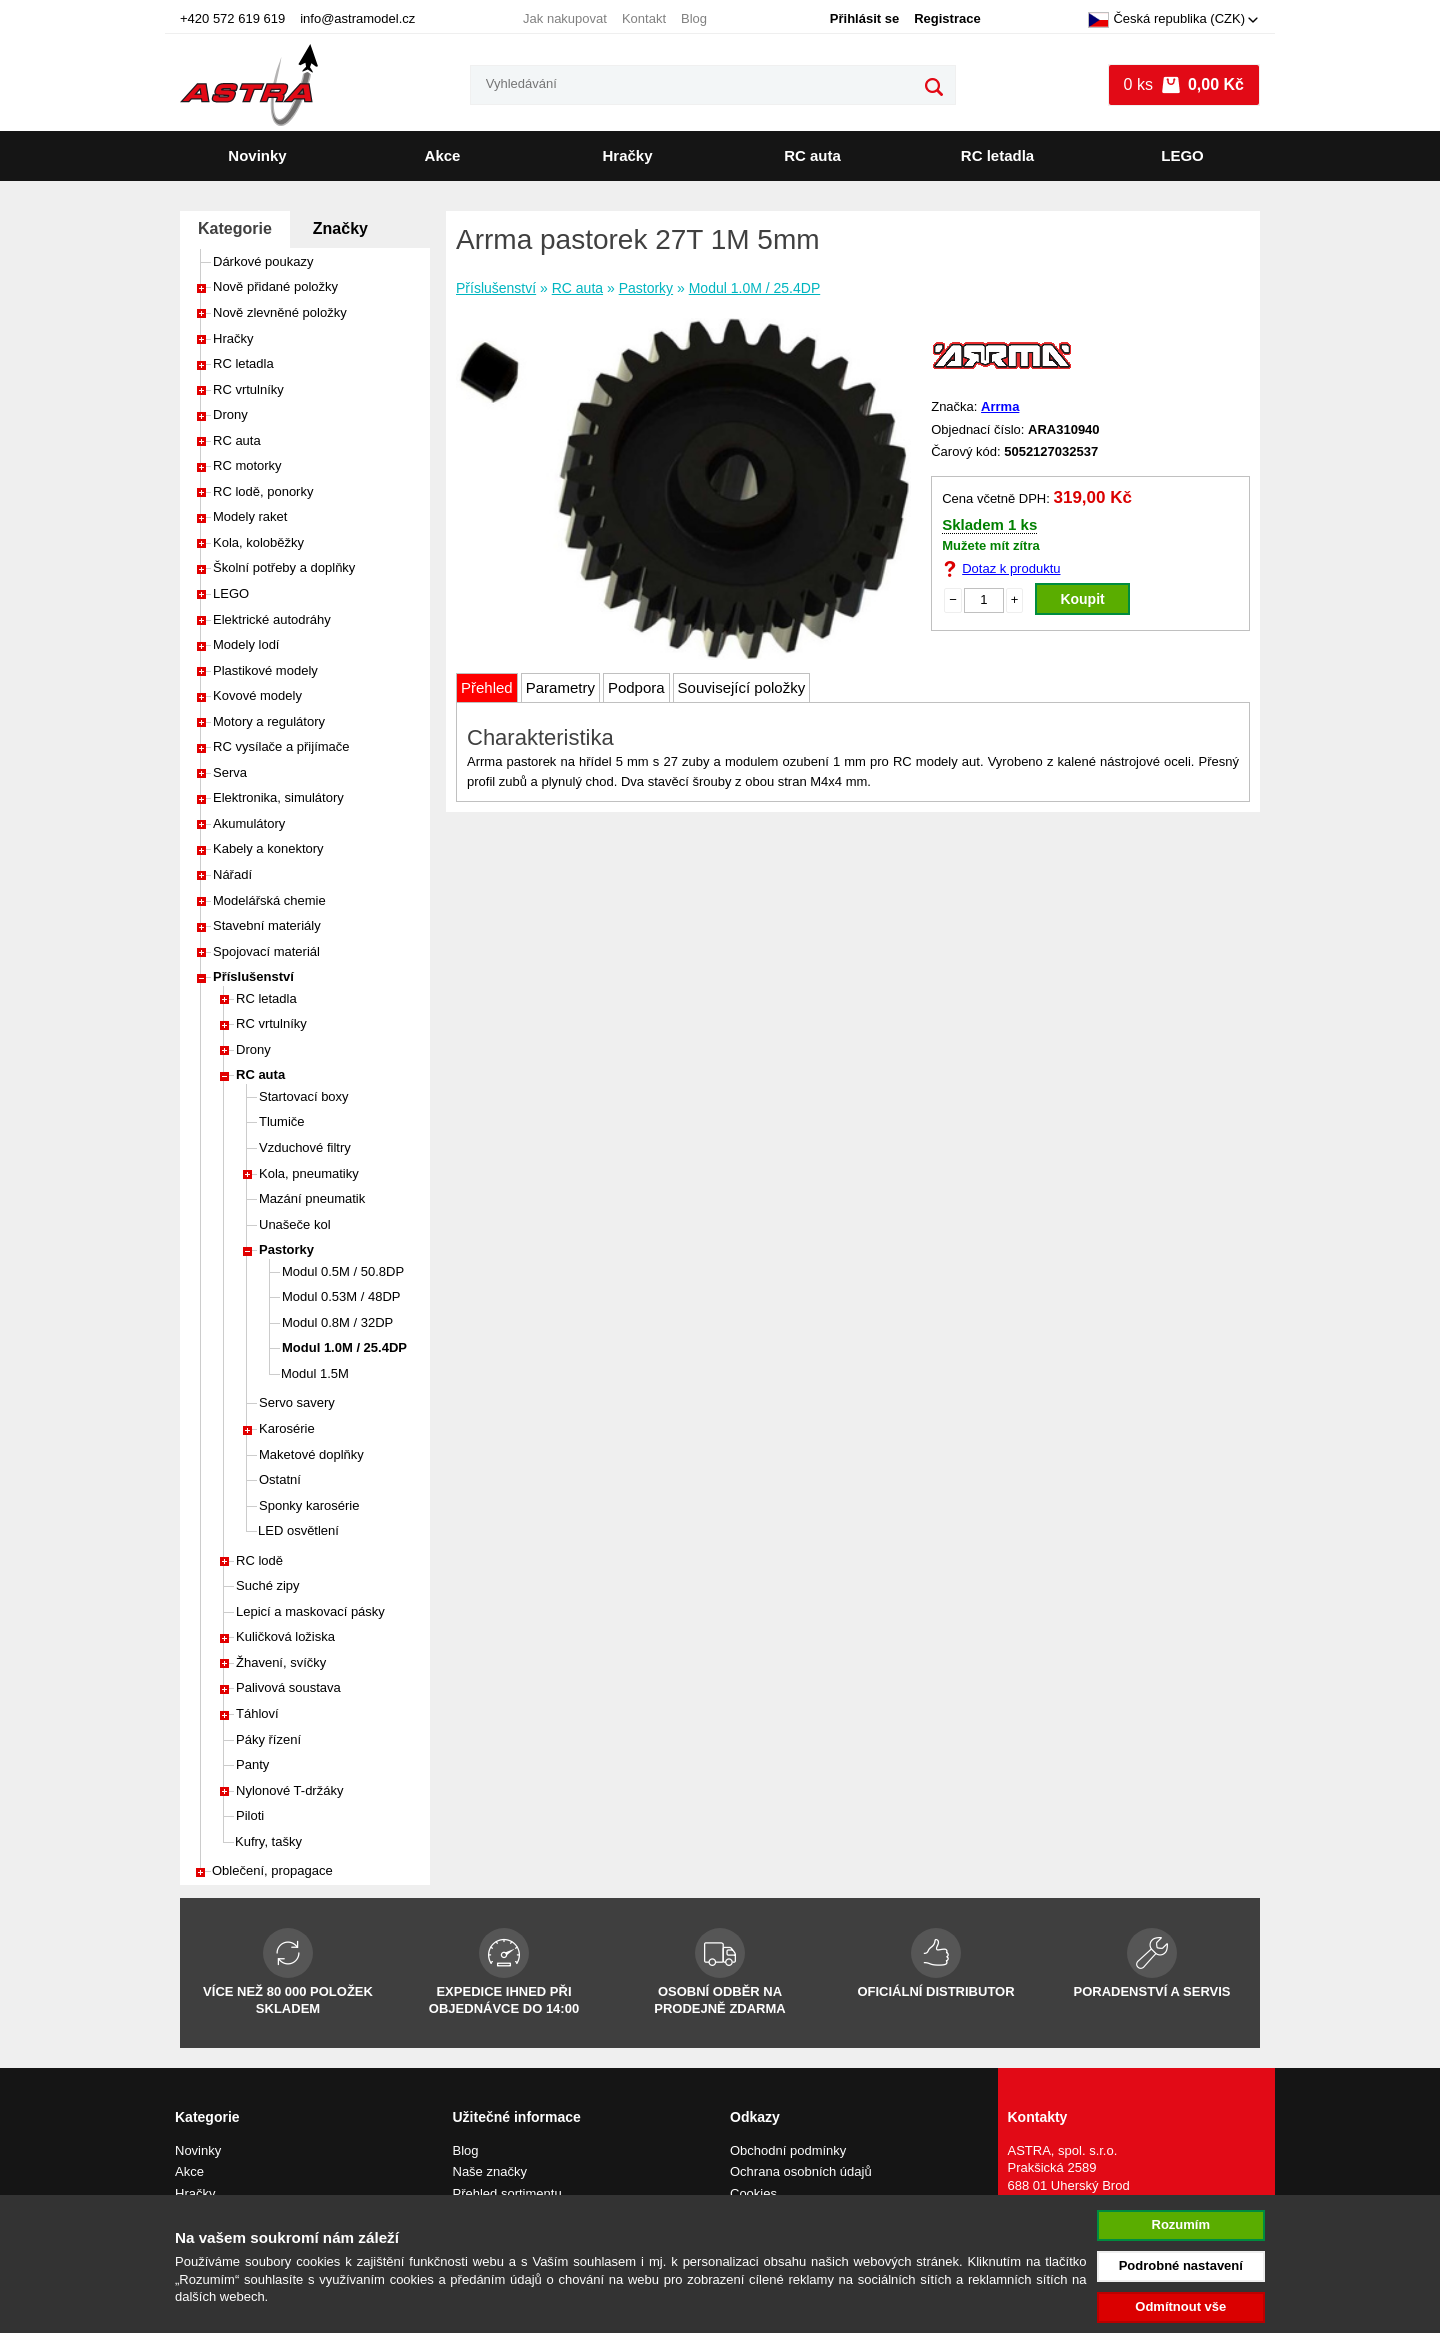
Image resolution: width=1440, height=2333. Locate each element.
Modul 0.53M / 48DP (341, 1296)
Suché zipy (268, 1585)
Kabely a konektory (268, 848)
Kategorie (235, 228)
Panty (252, 1764)
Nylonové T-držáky (289, 1790)
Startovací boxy (304, 1096)
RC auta (812, 155)
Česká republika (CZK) (1166, 20)
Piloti (250, 1815)
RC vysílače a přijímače (281, 746)
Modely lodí (246, 644)
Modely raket (250, 516)
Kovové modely (257, 695)
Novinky (257, 155)
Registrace (947, 18)
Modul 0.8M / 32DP (337, 1322)
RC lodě (259, 1560)
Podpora (636, 687)
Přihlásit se (864, 18)
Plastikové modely (265, 670)
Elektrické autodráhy (272, 619)
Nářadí (232, 874)
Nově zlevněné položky (280, 312)
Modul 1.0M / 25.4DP (344, 1347)
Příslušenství (253, 976)
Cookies (753, 2193)
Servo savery (297, 1402)
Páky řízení (268, 1739)
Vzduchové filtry (305, 1147)
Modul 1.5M (315, 1373)
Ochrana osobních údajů (801, 2171)
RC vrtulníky (248, 389)
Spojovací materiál (266, 951)
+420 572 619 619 (232, 18)
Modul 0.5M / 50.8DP (343, 1271)
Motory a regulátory (269, 721)
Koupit (1082, 599)
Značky (340, 228)
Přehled (487, 687)
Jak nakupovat (565, 18)
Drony (230, 414)
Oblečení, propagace (272, 1870)
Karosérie (287, 1428)
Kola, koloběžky (258, 542)
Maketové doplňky (311, 1454)
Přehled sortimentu (507, 2193)
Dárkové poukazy (263, 261)
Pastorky (286, 1249)
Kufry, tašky (268, 1841)
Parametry (560, 687)
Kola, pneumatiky (309, 1173)
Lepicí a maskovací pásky (310, 1611)
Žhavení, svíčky (281, 1662)
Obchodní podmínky (788, 2150)
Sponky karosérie (309, 1505)
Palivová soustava (288, 1687)
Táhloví (257, 1713)
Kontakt (644, 18)
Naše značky (490, 2171)
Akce (443, 155)
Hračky (627, 155)
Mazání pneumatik (312, 1198)
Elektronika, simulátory (278, 797)
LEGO (1182, 155)
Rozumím (1181, 2224)
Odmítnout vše (1180, 2306)
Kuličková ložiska (285, 1636)
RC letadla (997, 155)
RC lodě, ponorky (263, 491)
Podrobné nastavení (1181, 2265)
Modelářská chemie (269, 900)
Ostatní (280, 1479)
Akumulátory (249, 823)
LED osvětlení (298, 1530)
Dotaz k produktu (1011, 568)
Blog (694, 18)
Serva (230, 772)
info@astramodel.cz (357, 18)
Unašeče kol (295, 1224)
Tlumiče (282, 1121)
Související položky (742, 687)
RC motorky (247, 465)
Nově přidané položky (275, 286)
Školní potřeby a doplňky (284, 567)
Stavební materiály (267, 925)
